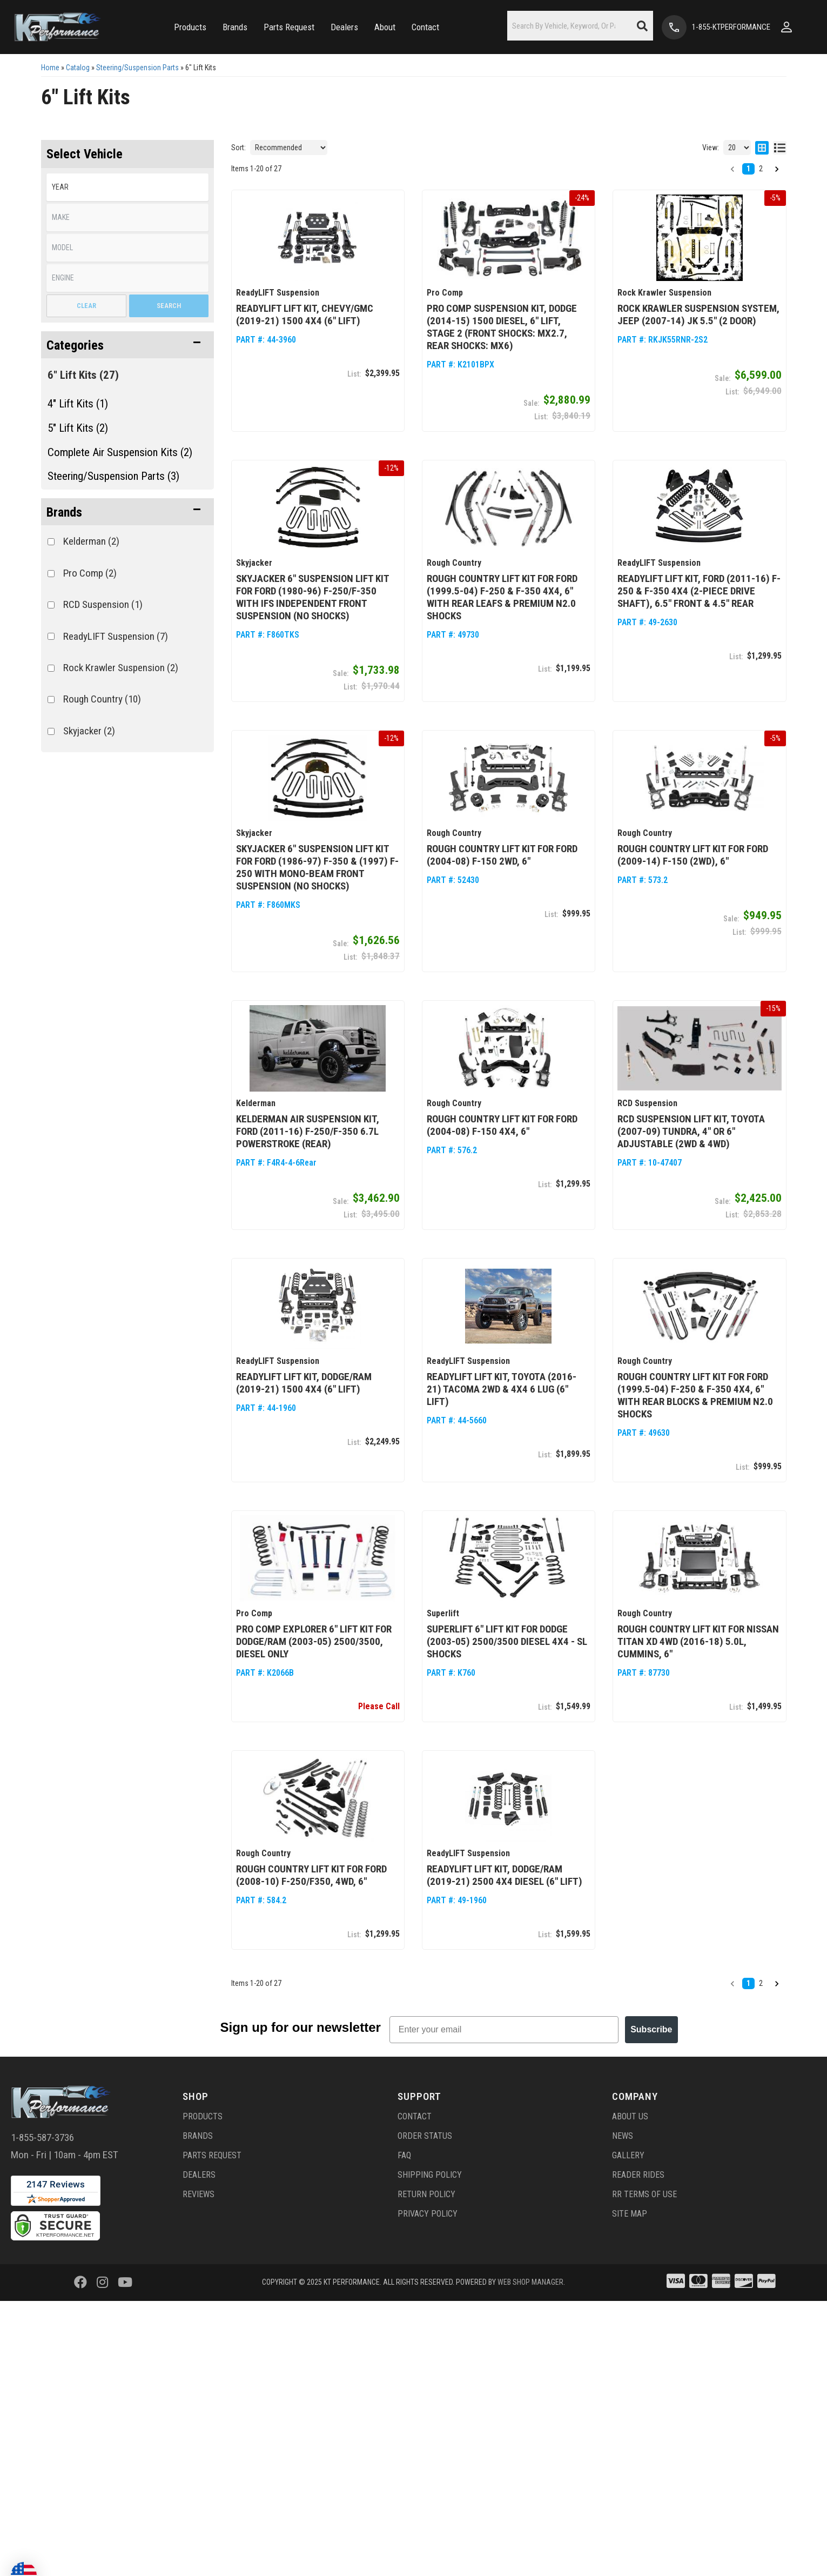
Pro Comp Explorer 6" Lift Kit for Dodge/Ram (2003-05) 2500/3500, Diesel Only (314, 1639)
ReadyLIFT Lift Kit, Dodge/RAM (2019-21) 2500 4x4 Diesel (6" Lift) (504, 1873)
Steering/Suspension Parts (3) (113, 476)
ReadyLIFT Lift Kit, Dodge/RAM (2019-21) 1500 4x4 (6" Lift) (304, 1381)
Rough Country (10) (102, 699)
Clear (86, 306)
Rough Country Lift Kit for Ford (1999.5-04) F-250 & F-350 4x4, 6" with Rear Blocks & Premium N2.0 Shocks (695, 1394)
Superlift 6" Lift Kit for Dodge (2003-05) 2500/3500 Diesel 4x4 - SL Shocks (507, 1639)
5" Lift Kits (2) (78, 427)
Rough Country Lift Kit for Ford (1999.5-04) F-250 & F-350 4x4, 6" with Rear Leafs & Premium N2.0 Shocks (502, 596)
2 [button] (761, 168)
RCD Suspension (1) (103, 604)
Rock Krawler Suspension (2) (120, 667)
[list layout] (779, 147)
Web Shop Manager (530, 2280)
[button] (190, 27)
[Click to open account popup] (786, 27)
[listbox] (127, 187)
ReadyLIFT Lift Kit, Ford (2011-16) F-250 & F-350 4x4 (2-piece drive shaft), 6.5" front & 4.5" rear (699, 590)
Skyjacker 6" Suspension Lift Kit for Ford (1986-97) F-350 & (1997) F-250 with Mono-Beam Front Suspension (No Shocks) (317, 867)
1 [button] (748, 168)
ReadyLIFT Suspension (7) (115, 636)
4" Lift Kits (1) (78, 403)
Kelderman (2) (91, 541)
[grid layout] (762, 147)
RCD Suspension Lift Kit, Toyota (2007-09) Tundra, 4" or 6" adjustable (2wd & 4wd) (691, 1130)
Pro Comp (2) (90, 573)
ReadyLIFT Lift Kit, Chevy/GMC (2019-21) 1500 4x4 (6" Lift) (304, 314)
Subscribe (651, 2027)
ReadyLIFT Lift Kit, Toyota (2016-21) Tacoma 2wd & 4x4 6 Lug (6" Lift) (501, 1388)
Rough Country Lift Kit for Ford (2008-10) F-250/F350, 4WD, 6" (311, 1873)
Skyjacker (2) (89, 731)
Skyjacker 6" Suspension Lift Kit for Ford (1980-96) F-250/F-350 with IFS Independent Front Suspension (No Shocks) (312, 596)
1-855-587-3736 (42, 2135)
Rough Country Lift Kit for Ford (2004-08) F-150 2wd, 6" (502, 854)
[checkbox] (51, 541)
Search (169, 306)
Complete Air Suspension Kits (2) (120, 452)
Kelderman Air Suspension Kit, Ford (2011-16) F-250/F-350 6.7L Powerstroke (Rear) (307, 1130)
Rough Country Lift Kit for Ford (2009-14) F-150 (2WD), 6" (692, 854)
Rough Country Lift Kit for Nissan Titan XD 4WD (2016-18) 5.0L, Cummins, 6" (698, 1639)
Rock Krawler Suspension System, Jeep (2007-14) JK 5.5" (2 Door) (698, 314)
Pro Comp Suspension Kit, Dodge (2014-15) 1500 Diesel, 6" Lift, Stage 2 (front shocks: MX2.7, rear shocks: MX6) (502, 327)
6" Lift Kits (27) (83, 375)
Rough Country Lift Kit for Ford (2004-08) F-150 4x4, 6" (502, 1124)
